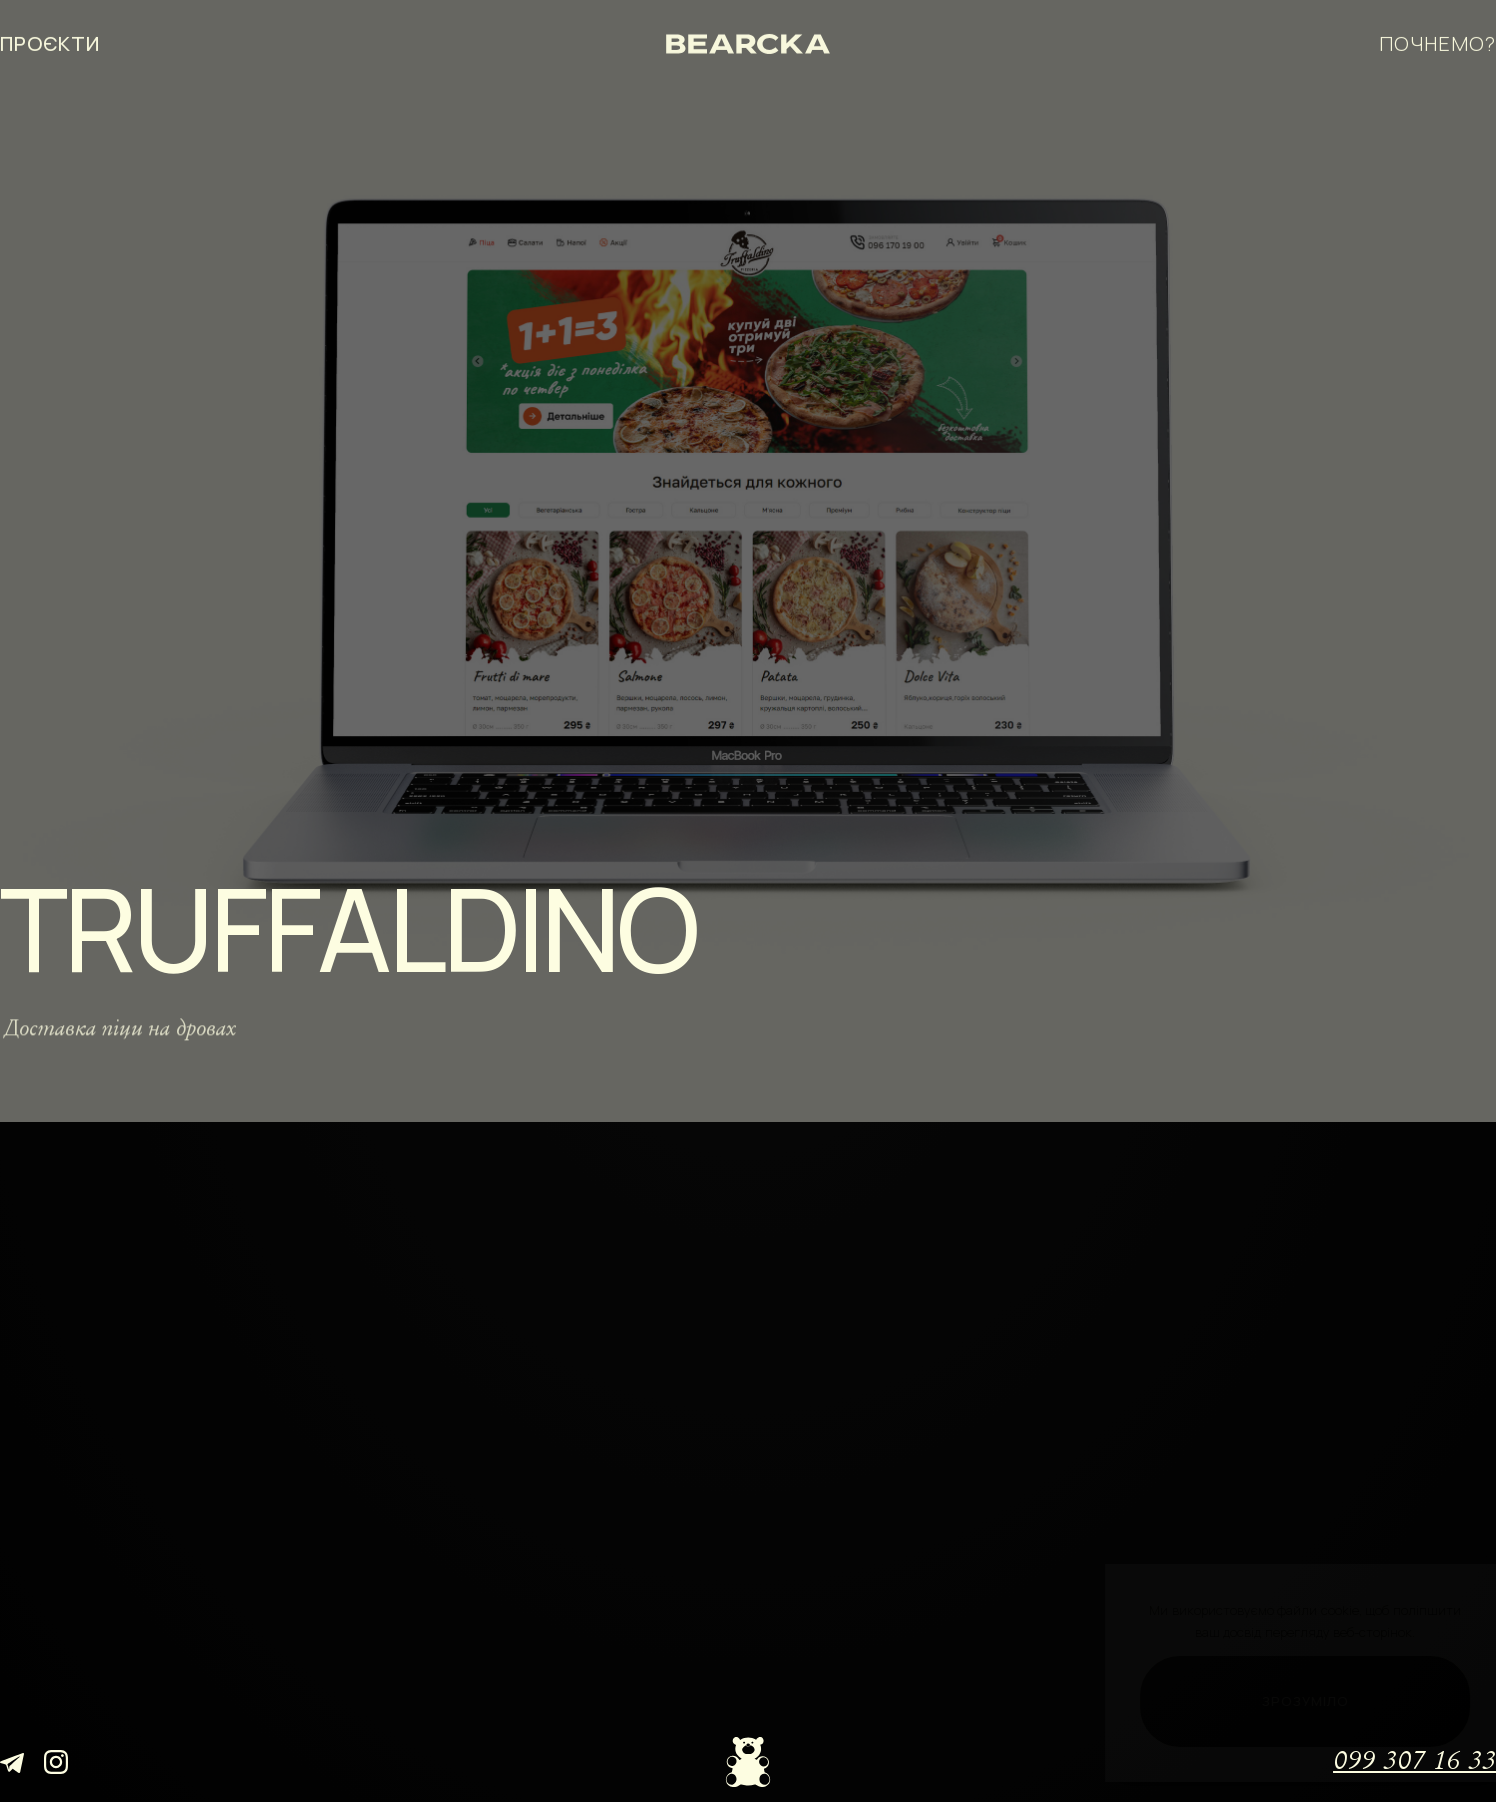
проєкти (50, 40)
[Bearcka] (748, 41)
